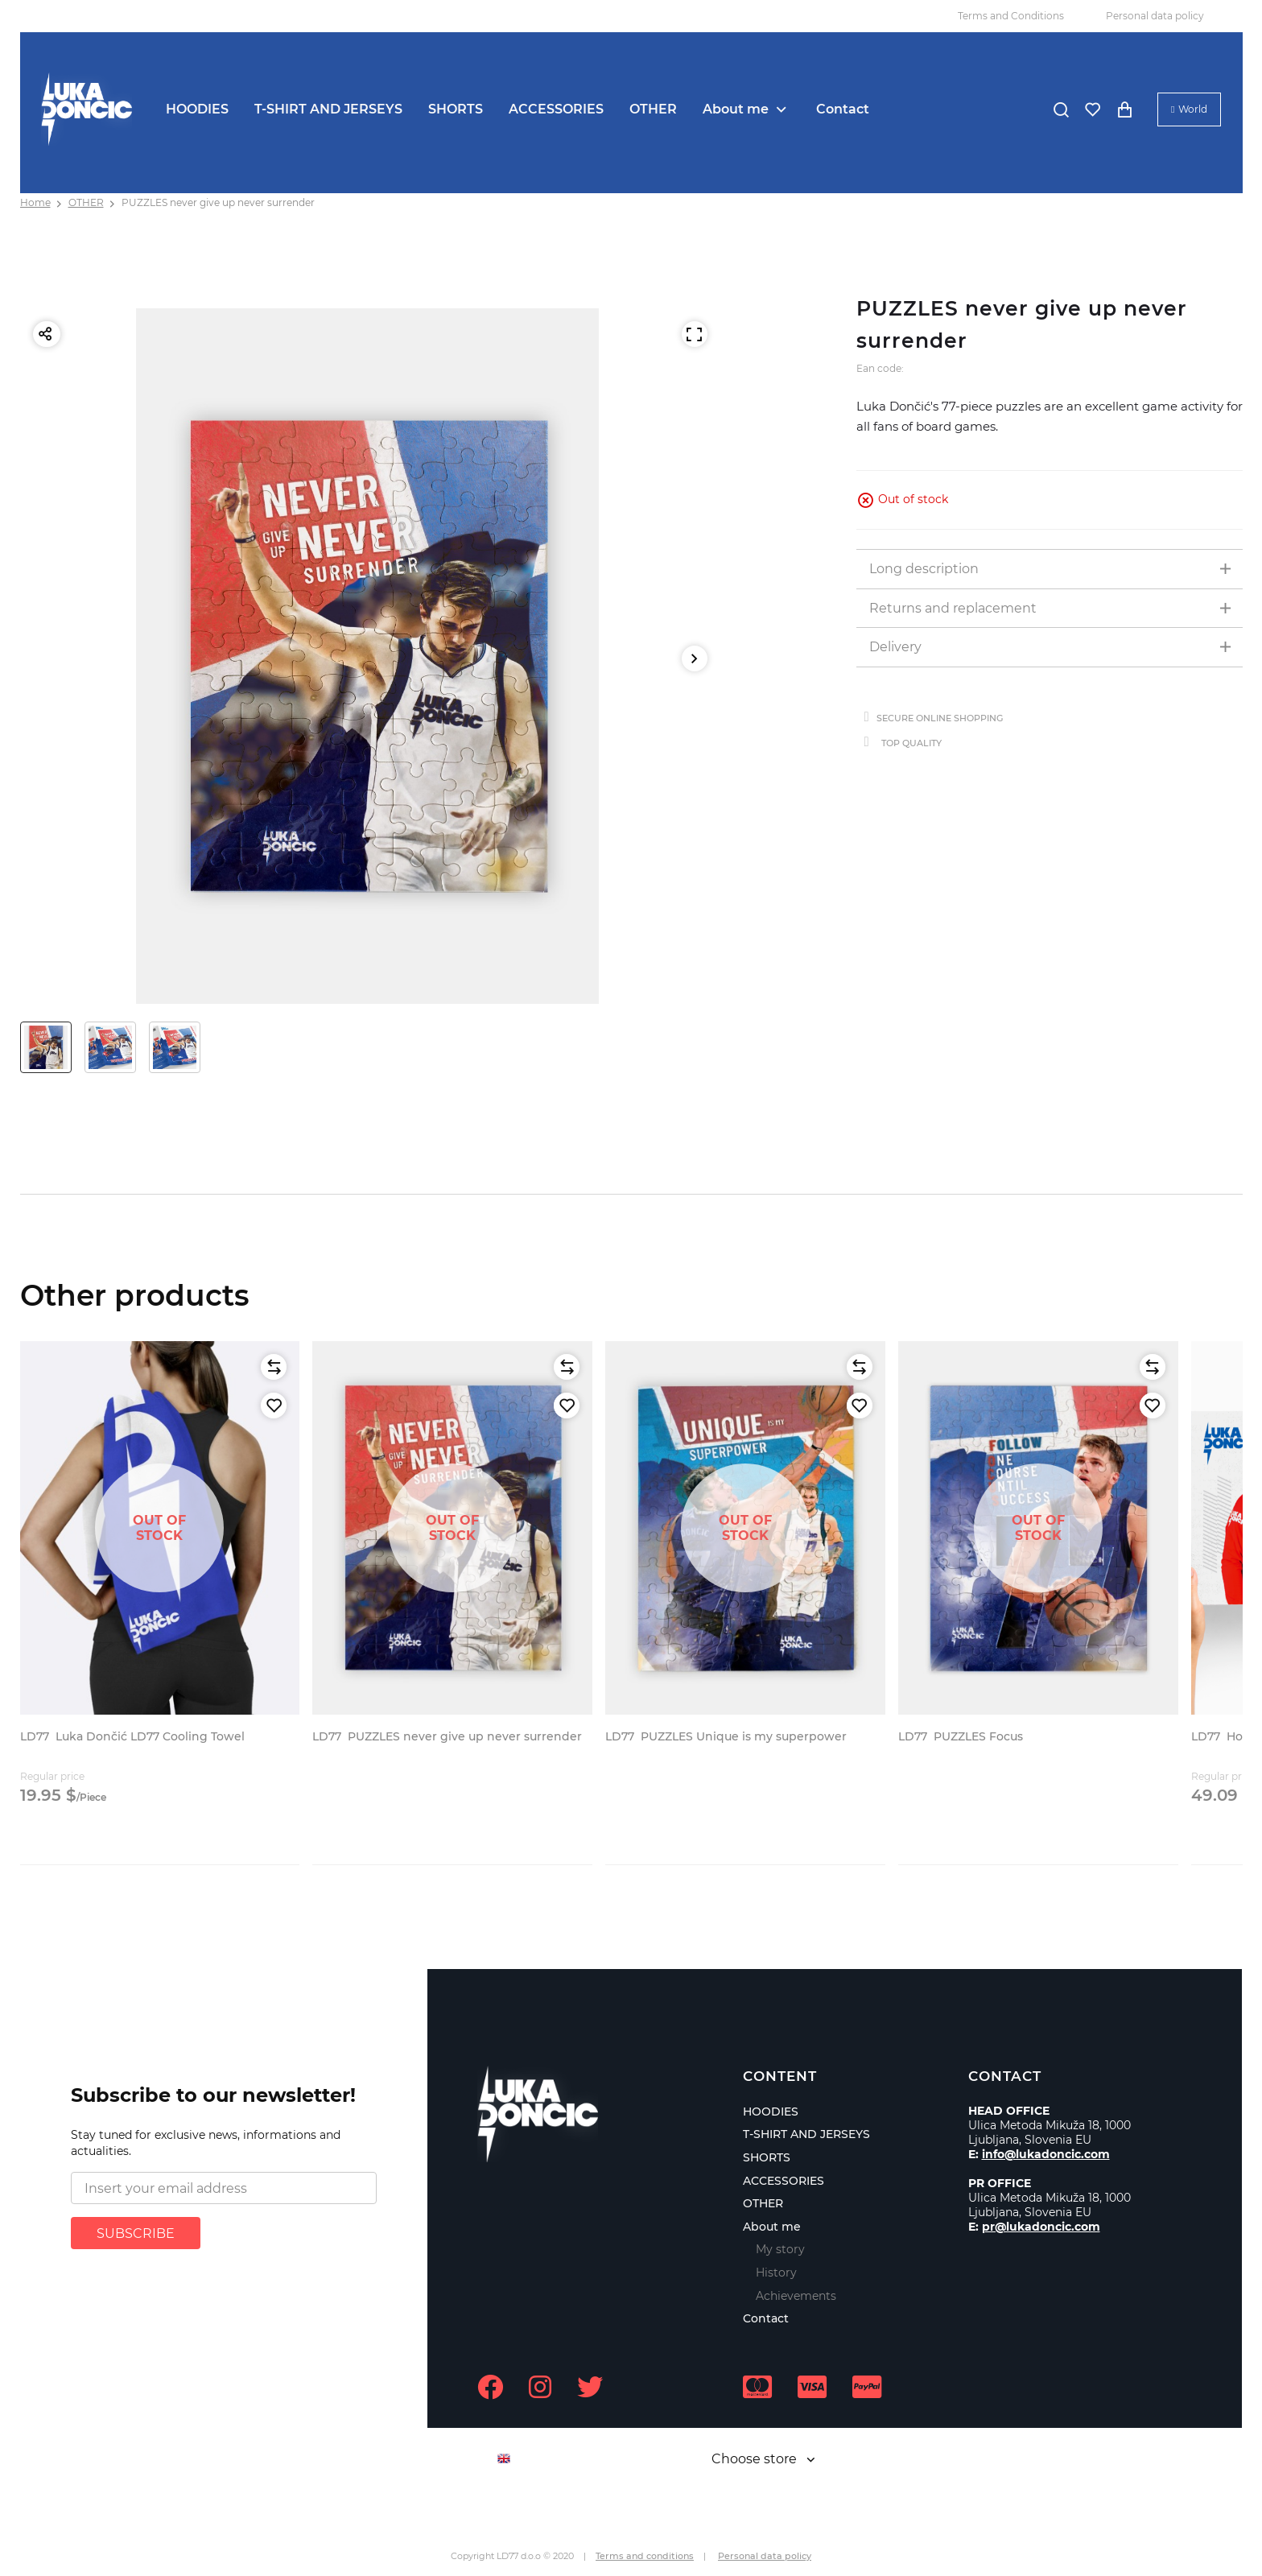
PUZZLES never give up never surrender (218, 202)
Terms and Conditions (1011, 16)
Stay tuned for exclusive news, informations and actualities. (205, 2143)
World (1192, 109)
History (776, 2272)
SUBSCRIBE (136, 2233)
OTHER (653, 109)
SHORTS (455, 109)
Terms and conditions (645, 2556)
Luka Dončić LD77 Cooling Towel (132, 1736)
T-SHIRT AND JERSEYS (328, 109)
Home (35, 202)
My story (780, 2249)
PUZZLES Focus (960, 1736)
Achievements (796, 2296)
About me (736, 109)
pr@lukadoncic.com (1041, 2226)
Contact (842, 109)
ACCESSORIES (556, 109)
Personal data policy (1155, 16)
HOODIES (197, 109)
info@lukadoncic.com (1046, 2154)
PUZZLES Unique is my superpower (726, 1736)
